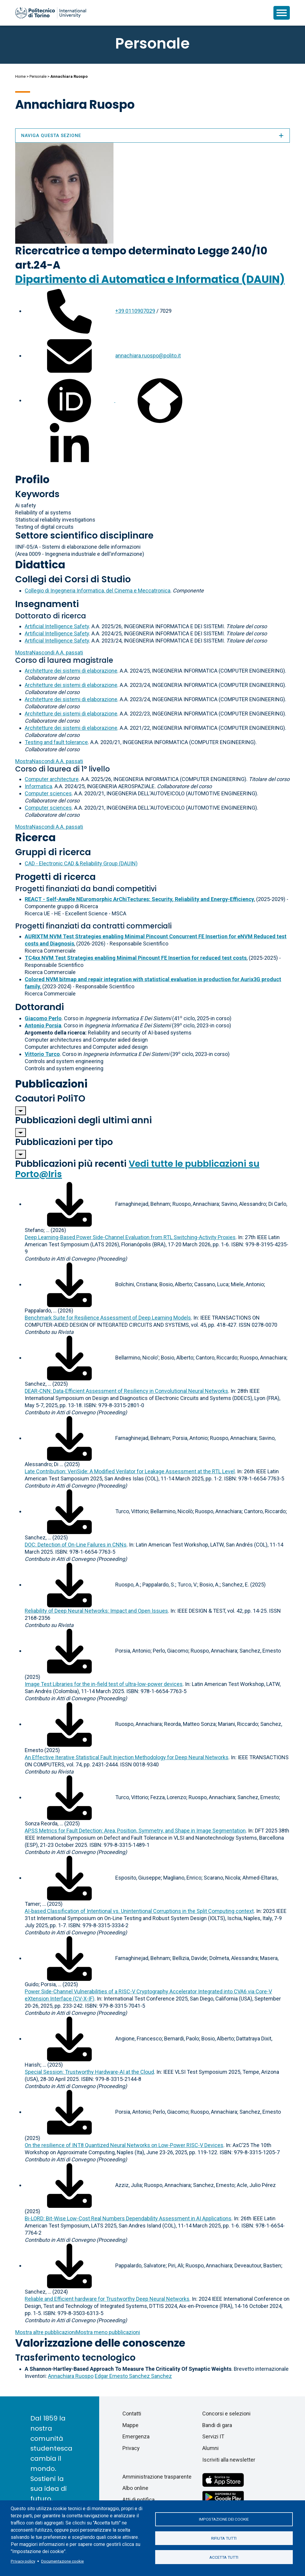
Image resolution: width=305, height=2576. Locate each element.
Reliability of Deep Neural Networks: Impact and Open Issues (96, 1611)
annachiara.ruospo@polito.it (148, 355)
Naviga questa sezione (152, 135)
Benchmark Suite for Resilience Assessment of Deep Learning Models (108, 1318)
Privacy (131, 2448)
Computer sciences (48, 793)
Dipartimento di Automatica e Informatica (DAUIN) (150, 279)
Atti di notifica (138, 2499)
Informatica (38, 786)
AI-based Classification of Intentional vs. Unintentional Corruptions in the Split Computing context (139, 1911)
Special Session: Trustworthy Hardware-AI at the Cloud (89, 2072)
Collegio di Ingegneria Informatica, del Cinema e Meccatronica (97, 590)
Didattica (40, 564)
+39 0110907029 (135, 311)
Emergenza (136, 2436)
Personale (37, 76)
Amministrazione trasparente (157, 2477)
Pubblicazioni (51, 1084)
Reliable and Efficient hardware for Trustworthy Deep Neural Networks (107, 2299)
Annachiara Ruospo (71, 2376)
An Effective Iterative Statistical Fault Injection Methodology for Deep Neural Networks (126, 1757)
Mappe (130, 2425)
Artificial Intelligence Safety (57, 626)
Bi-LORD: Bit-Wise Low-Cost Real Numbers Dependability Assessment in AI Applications (128, 2218)
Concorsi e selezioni (226, 2413)
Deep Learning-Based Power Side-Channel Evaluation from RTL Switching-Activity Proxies (130, 1237)
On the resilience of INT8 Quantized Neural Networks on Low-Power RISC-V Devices (124, 2145)
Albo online (135, 2488)
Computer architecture (52, 779)
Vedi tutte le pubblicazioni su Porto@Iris (137, 1169)
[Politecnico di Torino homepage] (50, 12)
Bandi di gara (217, 2425)
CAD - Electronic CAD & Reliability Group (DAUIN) (81, 863)
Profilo (32, 479)
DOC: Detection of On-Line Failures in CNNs (76, 1544)
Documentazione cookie (62, 2561)
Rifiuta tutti (223, 2538)
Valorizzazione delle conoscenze (100, 2343)
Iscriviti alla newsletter (228, 2460)
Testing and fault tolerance (56, 742)
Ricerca (35, 837)
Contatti (131, 2413)
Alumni (210, 2448)
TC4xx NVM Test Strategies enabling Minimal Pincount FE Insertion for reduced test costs (136, 958)
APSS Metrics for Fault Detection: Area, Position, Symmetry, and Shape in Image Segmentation (135, 1830)
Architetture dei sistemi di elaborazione (71, 671)
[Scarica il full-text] (69, 1204)
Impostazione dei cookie (224, 2518)
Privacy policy (23, 2561)
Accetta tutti (223, 2557)
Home (20, 76)
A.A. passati (49, 652)
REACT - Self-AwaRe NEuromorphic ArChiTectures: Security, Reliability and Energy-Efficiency (139, 899)
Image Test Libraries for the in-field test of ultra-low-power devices (104, 1684)
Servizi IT (213, 2436)
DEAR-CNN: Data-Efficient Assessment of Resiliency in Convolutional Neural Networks (126, 1391)
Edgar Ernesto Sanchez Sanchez (133, 2376)
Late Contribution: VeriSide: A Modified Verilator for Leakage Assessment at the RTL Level (130, 1471)
